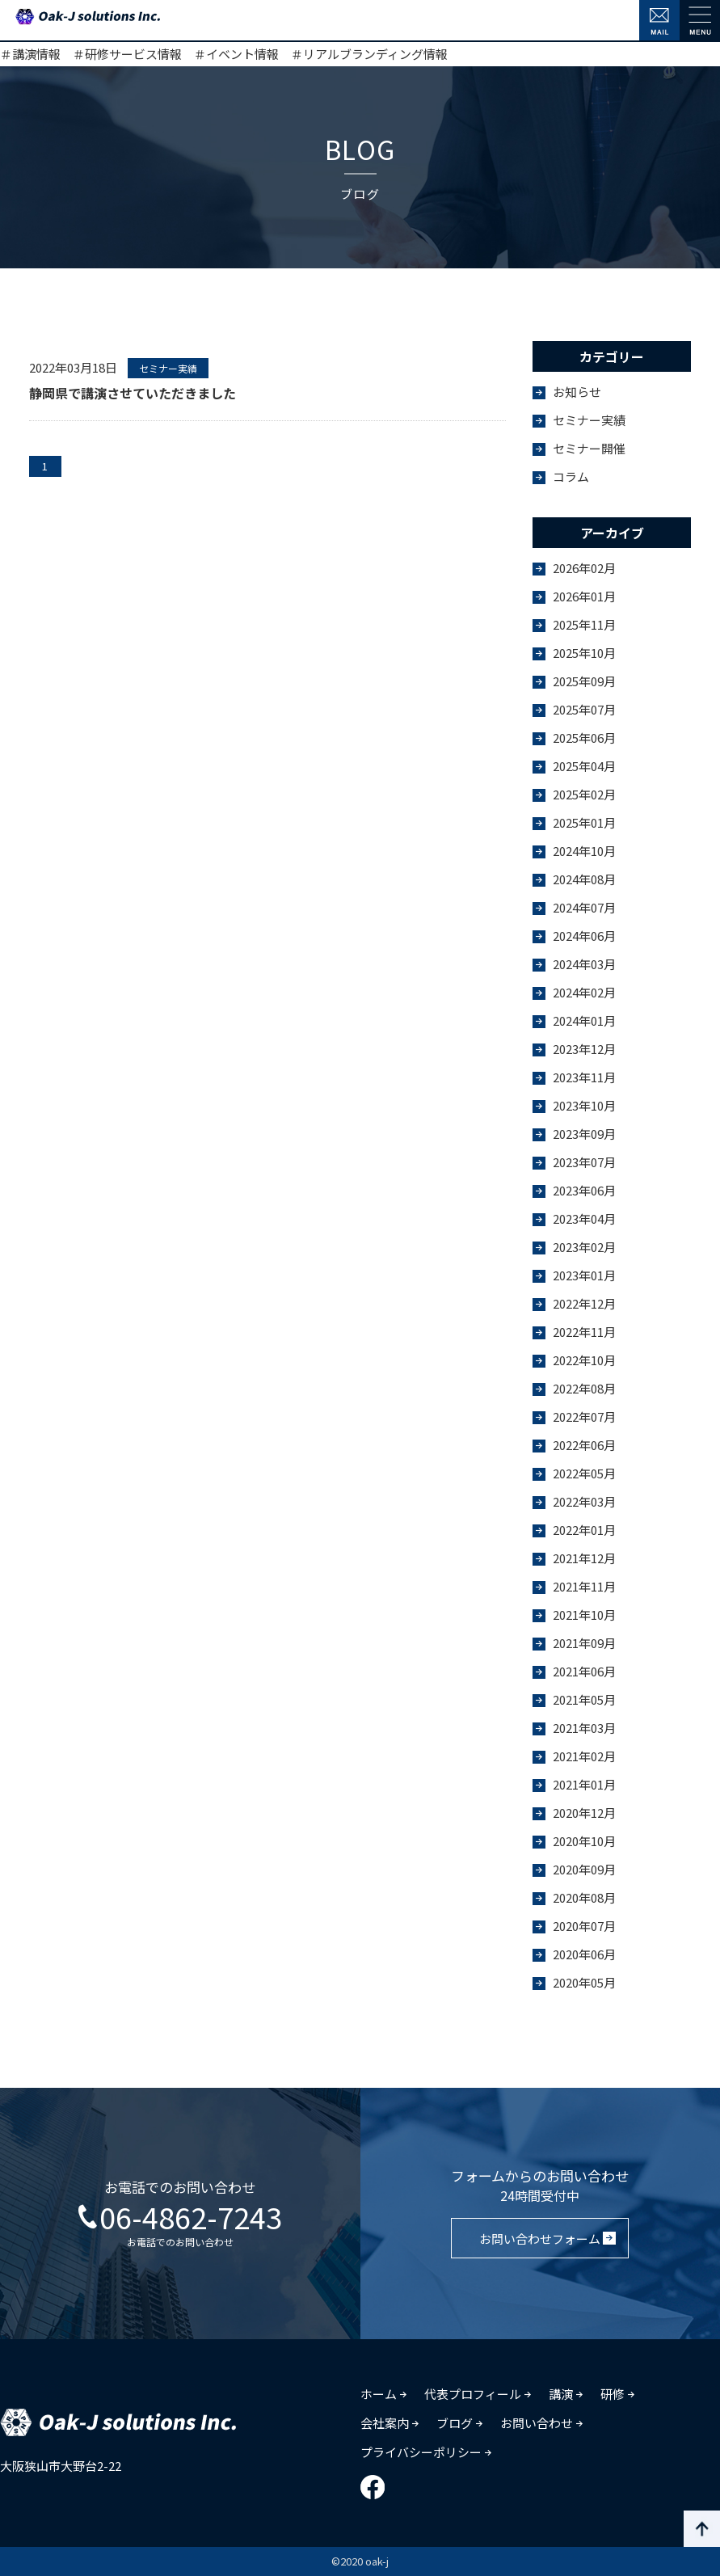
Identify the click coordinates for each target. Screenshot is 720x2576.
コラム (571, 476)
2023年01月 (584, 1275)
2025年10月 (584, 652)
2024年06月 (584, 935)
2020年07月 (584, 1925)
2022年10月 (584, 1359)
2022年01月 (584, 1529)
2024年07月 (584, 907)
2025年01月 (584, 822)
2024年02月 (584, 992)
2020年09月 (584, 1869)
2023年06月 (584, 1190)
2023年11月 (584, 1077)
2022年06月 (584, 1444)
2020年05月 (584, 1982)
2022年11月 (584, 1331)
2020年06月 (584, 1954)
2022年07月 (584, 1416)
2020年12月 (584, 1812)
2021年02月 (584, 1756)
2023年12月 (584, 1048)
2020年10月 (584, 1840)
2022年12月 (584, 1303)
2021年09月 (584, 1642)
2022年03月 (584, 1501)
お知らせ (577, 391)
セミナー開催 (589, 448)
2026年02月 (584, 567)
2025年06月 (584, 737)
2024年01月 (584, 1020)
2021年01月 (584, 1784)
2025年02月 (584, 794)
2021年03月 (584, 1727)
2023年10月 (584, 1105)
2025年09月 (584, 680)
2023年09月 (584, 1133)
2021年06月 (584, 1671)
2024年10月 (584, 850)
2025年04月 (584, 765)
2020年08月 (584, 1897)
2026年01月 (584, 596)
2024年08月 (584, 879)
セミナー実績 (589, 419)
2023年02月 (584, 1246)
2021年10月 (584, 1614)
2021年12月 (584, 1557)
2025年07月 (584, 709)
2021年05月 (584, 1699)
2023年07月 (584, 1161)
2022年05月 (584, 1473)
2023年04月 (584, 1218)
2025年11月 (584, 624)
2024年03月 (584, 963)
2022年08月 (584, 1388)
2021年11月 (584, 1586)
